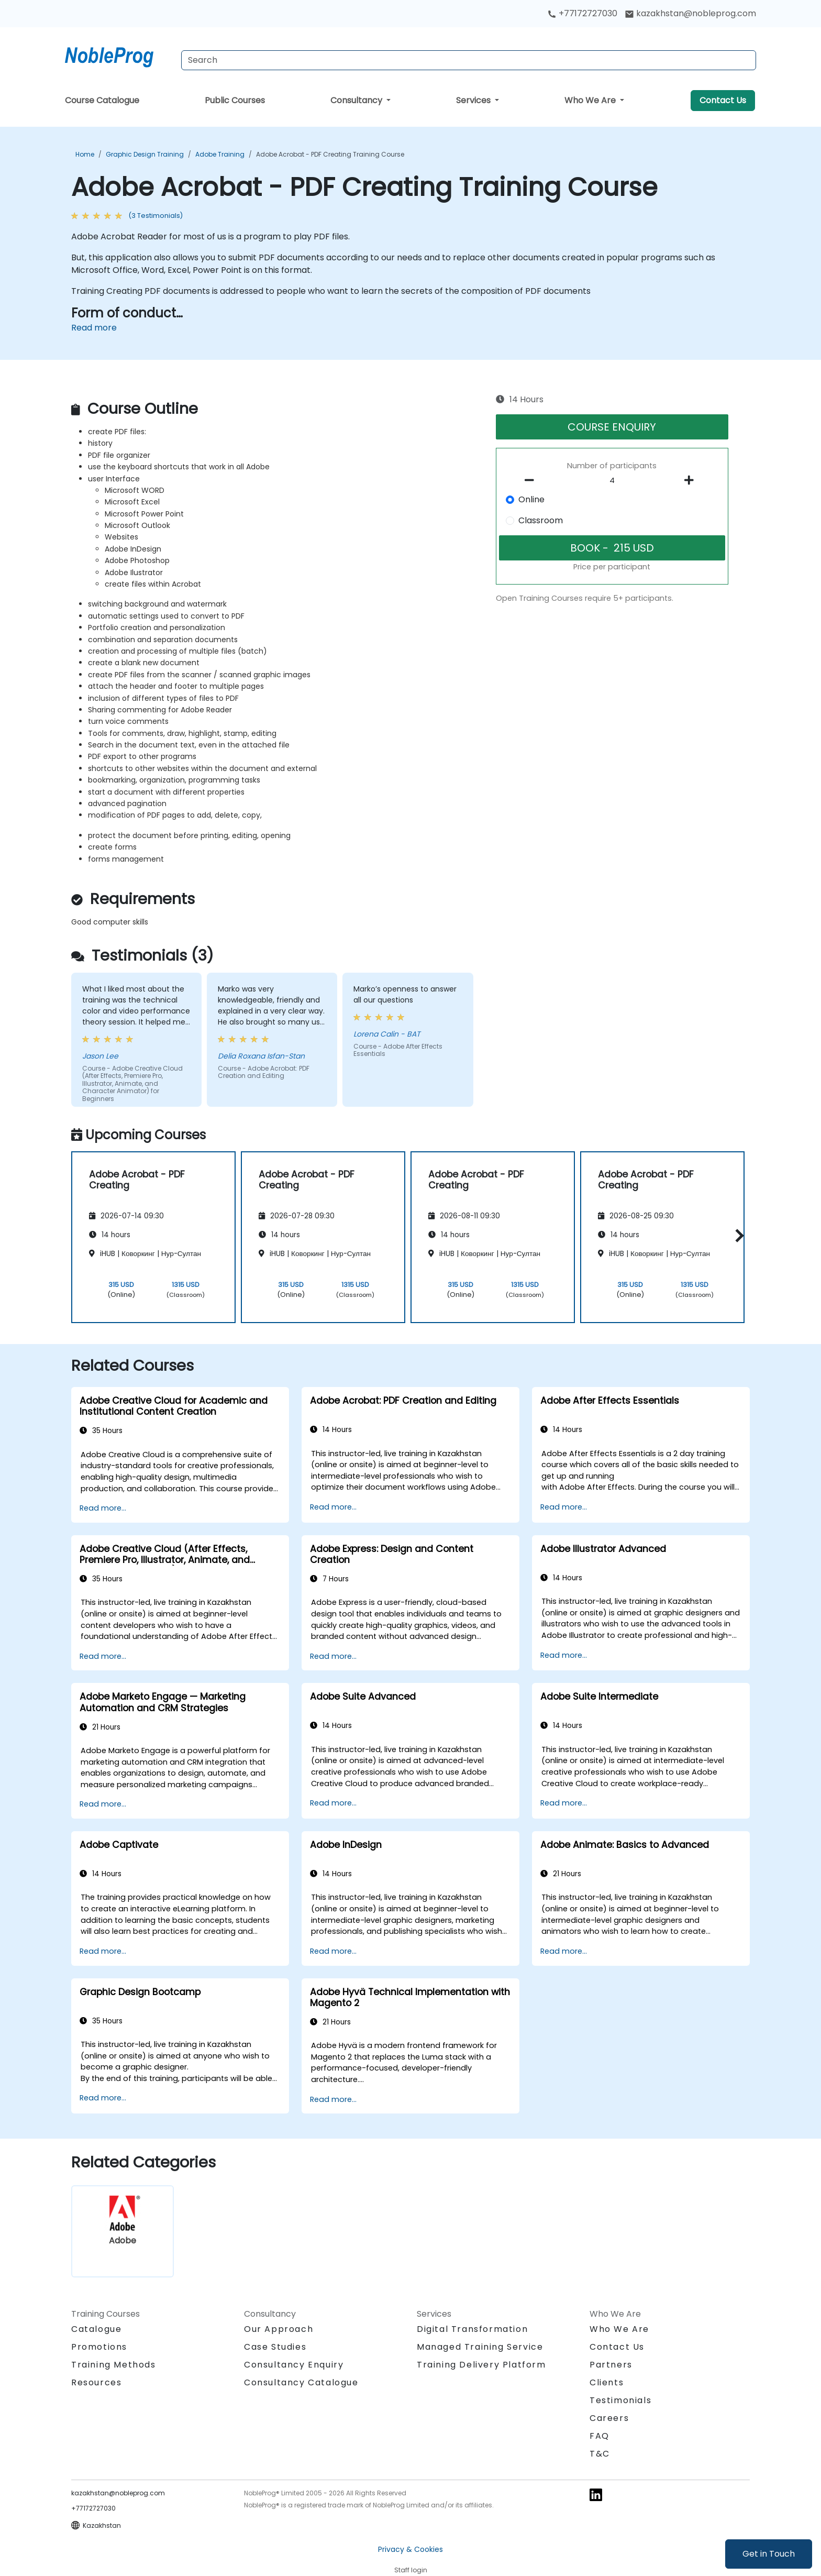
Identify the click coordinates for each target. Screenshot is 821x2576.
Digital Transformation (472, 2329)
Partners (611, 2365)
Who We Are (591, 100)
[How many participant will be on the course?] (612, 481)
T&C (600, 2454)
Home (84, 154)
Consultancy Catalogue (301, 2382)
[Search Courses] (468, 60)
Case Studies (275, 2347)
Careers (609, 2418)
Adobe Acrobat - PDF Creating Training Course (330, 154)
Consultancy (357, 100)
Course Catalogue (102, 100)
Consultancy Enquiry (293, 2365)
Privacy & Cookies (410, 2549)
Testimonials (620, 2400)
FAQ (599, 2436)
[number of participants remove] (532, 480)
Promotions (99, 2347)
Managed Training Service (480, 2347)
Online (531, 499)
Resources (96, 2382)
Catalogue (96, 2329)
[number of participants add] (691, 480)
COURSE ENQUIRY (612, 427)
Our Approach (278, 2329)
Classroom (540, 520)
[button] (737, 1235)
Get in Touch (768, 2554)
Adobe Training (220, 154)
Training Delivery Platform (481, 2365)
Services (474, 100)
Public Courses (235, 100)
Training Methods (113, 2365)
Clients (607, 2382)
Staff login (410, 2570)
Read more (94, 328)
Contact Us (723, 100)
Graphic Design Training (145, 154)
